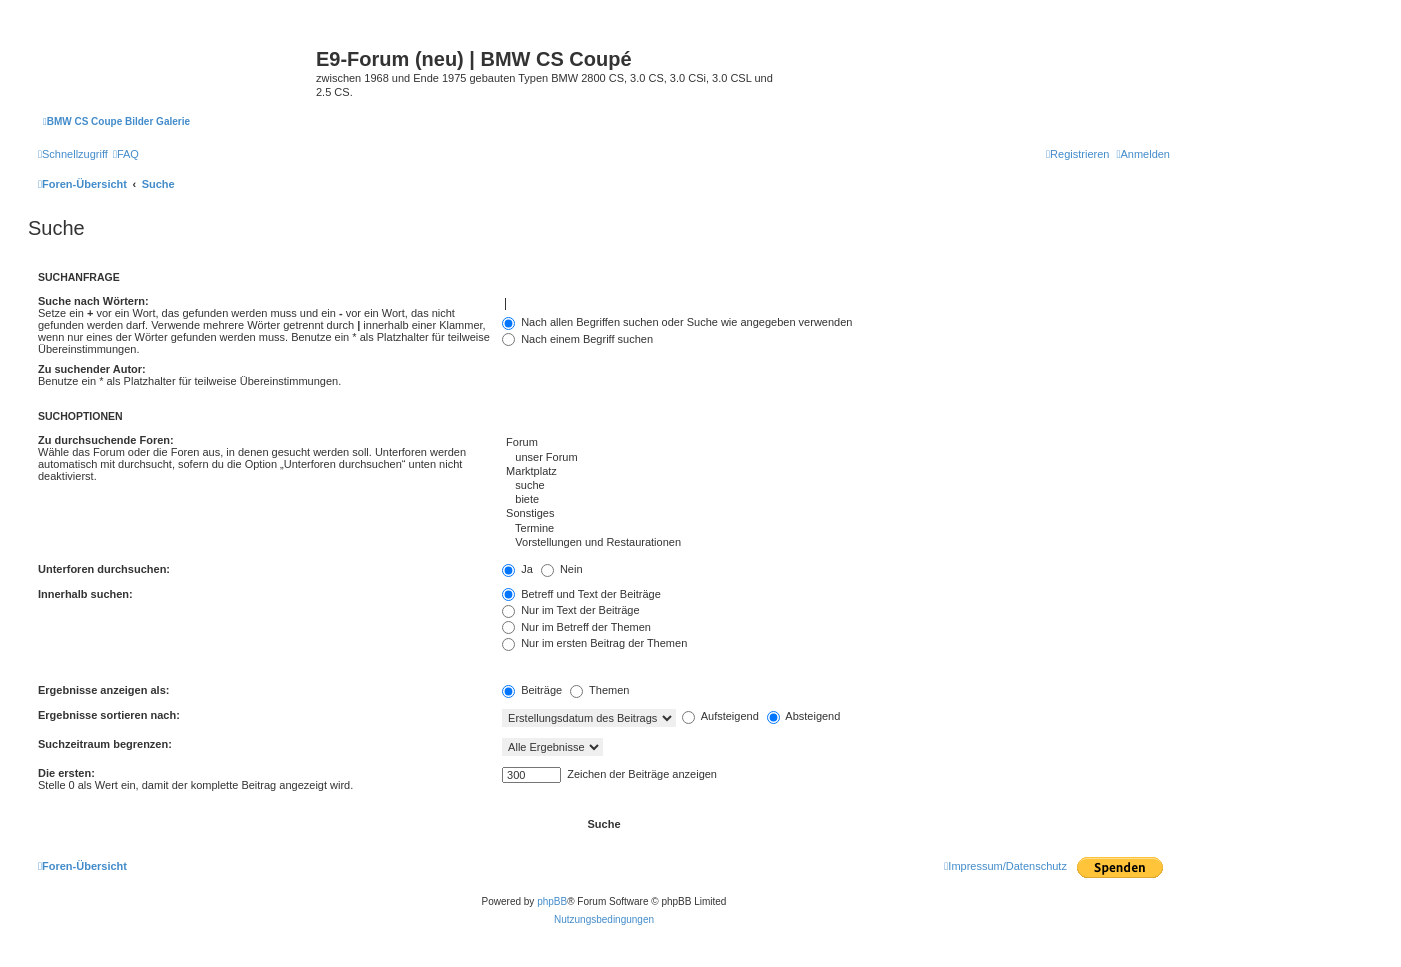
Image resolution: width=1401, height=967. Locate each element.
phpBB (552, 901)
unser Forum (836, 458)
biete (836, 500)
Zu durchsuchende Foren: (106, 440)
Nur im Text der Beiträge (570, 610)
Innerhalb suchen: (85, 594)
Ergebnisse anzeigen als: (103, 690)
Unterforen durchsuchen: (104, 569)
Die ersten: (66, 773)
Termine (836, 529)
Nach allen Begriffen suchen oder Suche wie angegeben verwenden (677, 322)
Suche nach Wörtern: (93, 301)
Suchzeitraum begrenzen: (105, 744)
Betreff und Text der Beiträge (581, 594)
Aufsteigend (720, 716)
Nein (562, 569)
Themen (599, 690)
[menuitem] (126, 154)
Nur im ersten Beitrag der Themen (594, 643)
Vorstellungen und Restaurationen (836, 543)
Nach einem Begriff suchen (577, 339)
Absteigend (804, 716)
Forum (836, 443)
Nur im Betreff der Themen (576, 627)
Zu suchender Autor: (92, 369)
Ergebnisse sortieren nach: (109, 715)
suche (836, 486)
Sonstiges (836, 514)
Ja (517, 569)
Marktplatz (836, 472)
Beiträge (532, 690)
